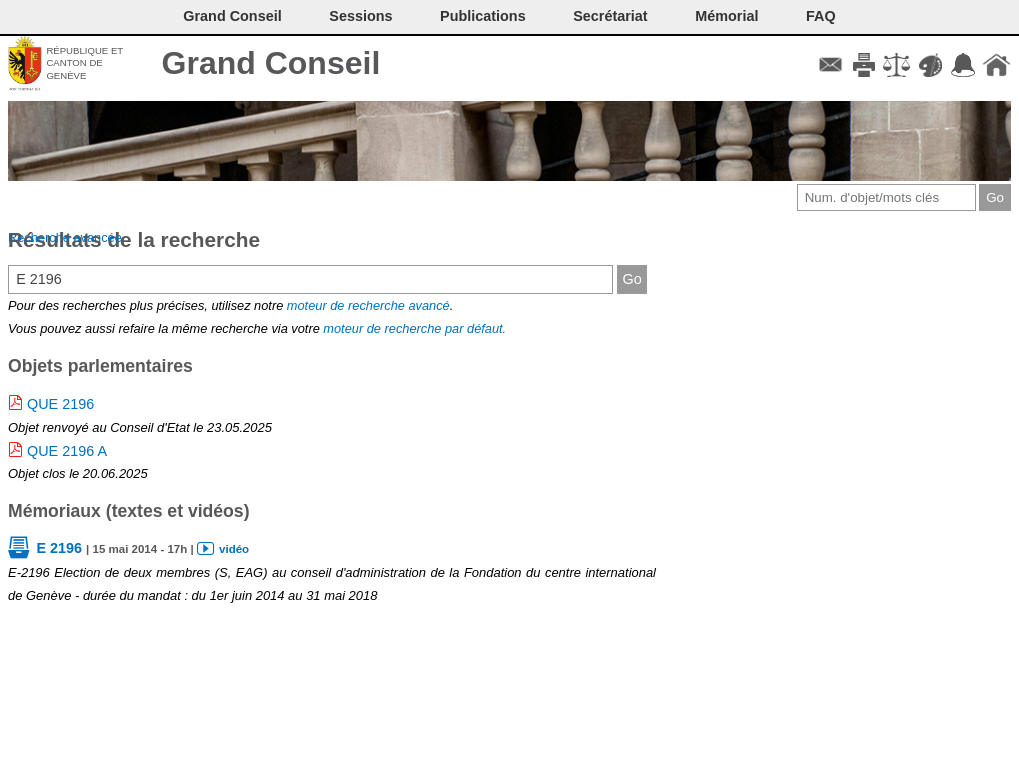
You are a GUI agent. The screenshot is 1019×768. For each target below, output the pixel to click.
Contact (830, 65)
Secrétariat (610, 16)
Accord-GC (963, 65)
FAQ (821, 16)
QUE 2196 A (67, 451)
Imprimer (863, 65)
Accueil (996, 65)
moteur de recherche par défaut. (414, 328)
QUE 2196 (60, 404)
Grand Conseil (271, 63)
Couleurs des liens (930, 65)
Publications (483, 16)
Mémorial (726, 16)
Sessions (360, 16)
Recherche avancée (65, 237)
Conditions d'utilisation (896, 65)
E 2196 (59, 548)
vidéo (234, 549)
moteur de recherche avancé (368, 305)
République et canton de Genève (84, 63)
